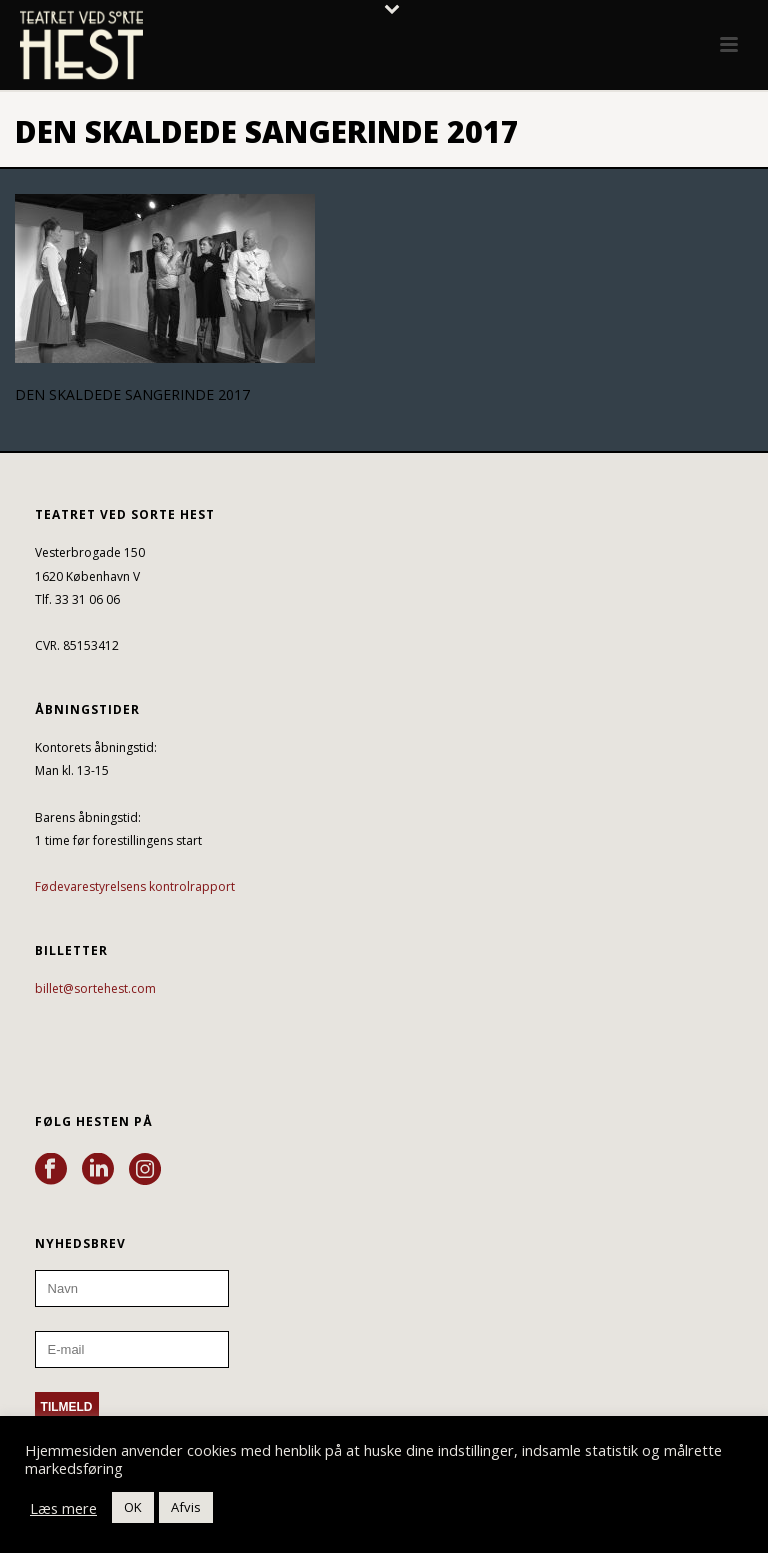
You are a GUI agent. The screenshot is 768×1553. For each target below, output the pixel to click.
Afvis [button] (186, 1507)
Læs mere (63, 1508)
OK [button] (133, 1507)
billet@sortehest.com (95, 988)
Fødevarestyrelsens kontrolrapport (135, 886)
